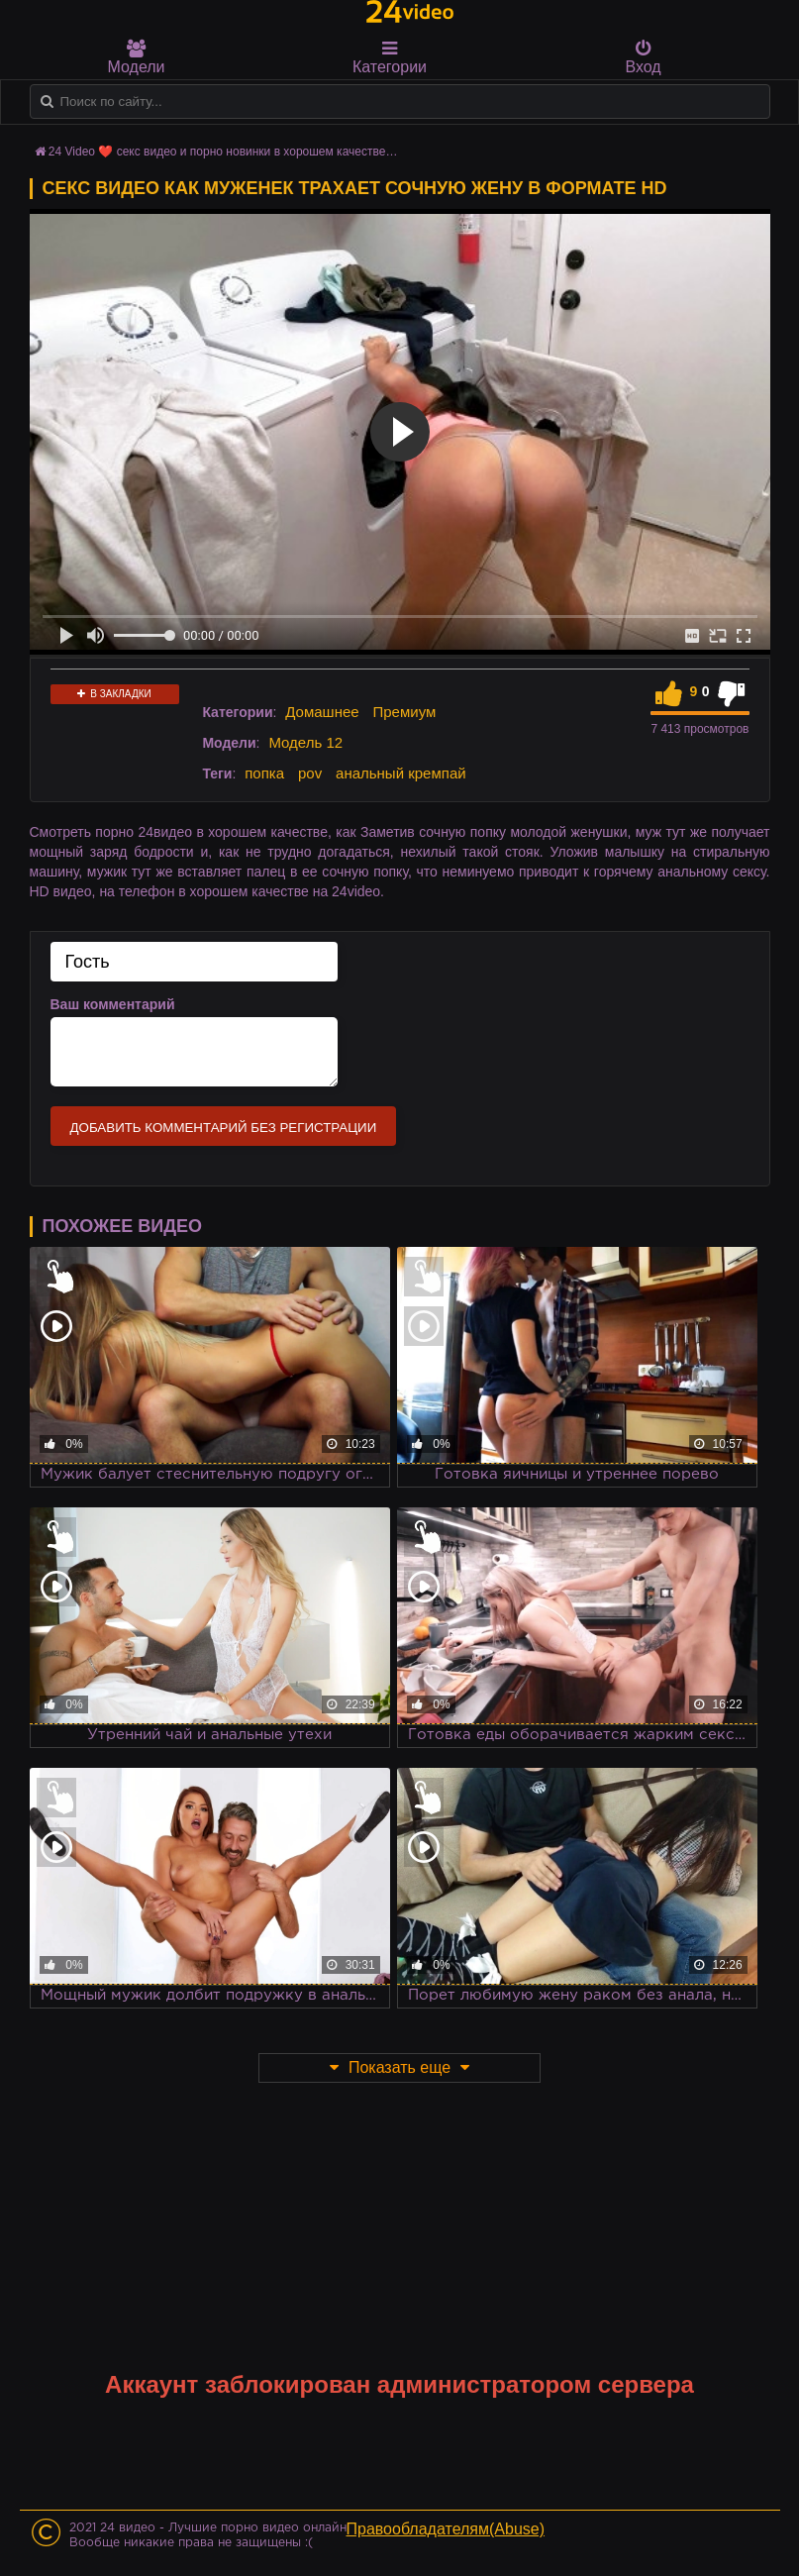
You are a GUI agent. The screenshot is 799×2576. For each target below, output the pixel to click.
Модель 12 (305, 742)
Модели (136, 57)
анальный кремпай (401, 773)
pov (310, 773)
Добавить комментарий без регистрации (223, 1127)
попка (264, 773)
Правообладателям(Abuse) (446, 2529)
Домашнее (321, 711)
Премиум (405, 711)
